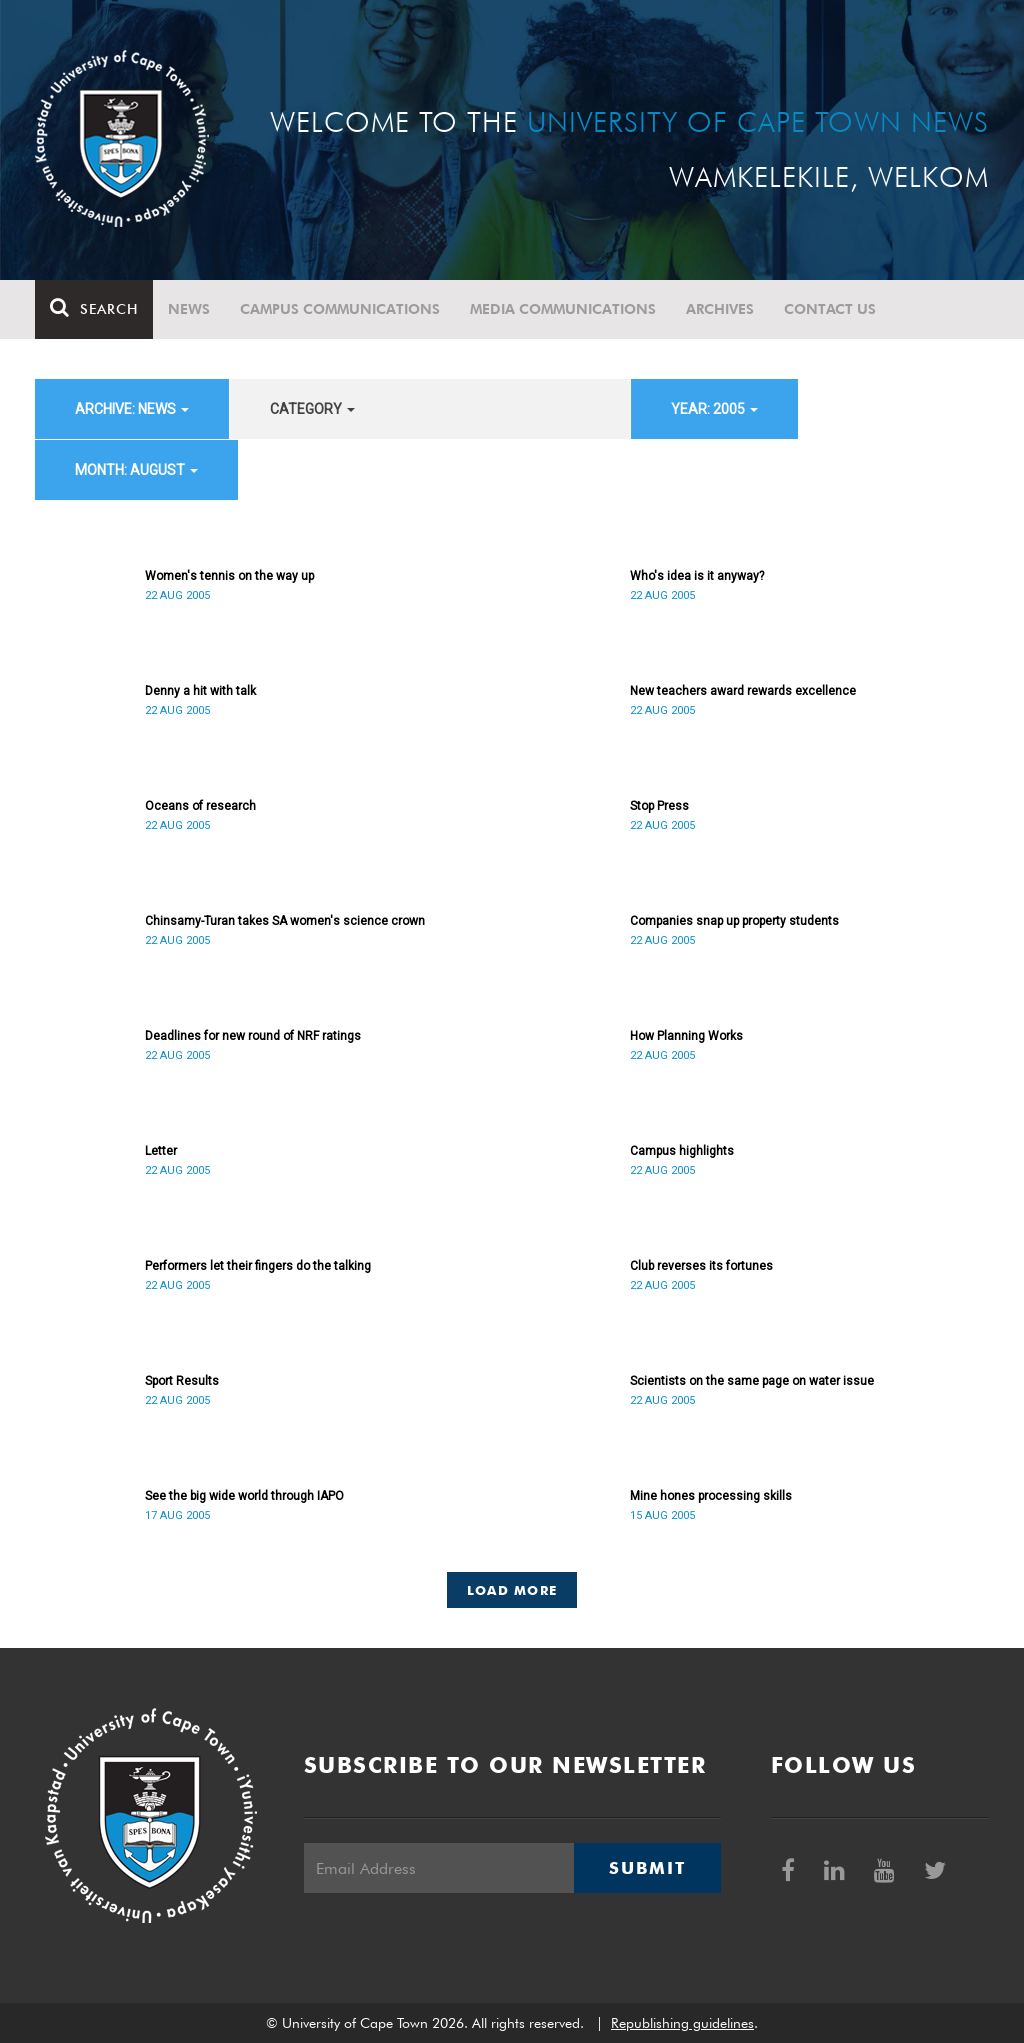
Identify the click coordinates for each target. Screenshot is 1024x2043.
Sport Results (182, 1381)
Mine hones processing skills (711, 1496)
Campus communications (340, 309)
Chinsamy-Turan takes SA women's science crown (285, 921)
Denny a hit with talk (200, 691)
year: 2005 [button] (714, 409)
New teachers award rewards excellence (743, 691)
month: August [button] (136, 470)
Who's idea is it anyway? (697, 576)
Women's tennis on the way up (229, 576)
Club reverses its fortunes (701, 1266)
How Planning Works (686, 1036)
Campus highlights (682, 1151)
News (189, 309)
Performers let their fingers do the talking (258, 1266)
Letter (161, 1151)
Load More (512, 1590)
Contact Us (830, 309)
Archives (720, 309)
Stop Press (659, 806)
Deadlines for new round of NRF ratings (253, 1036)
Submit (647, 1868)
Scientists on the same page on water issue (752, 1381)
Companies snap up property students (734, 921)
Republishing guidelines (682, 2023)
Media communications (563, 309)
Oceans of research (200, 806)
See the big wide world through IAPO (244, 1496)
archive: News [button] (132, 409)
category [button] (312, 409)
